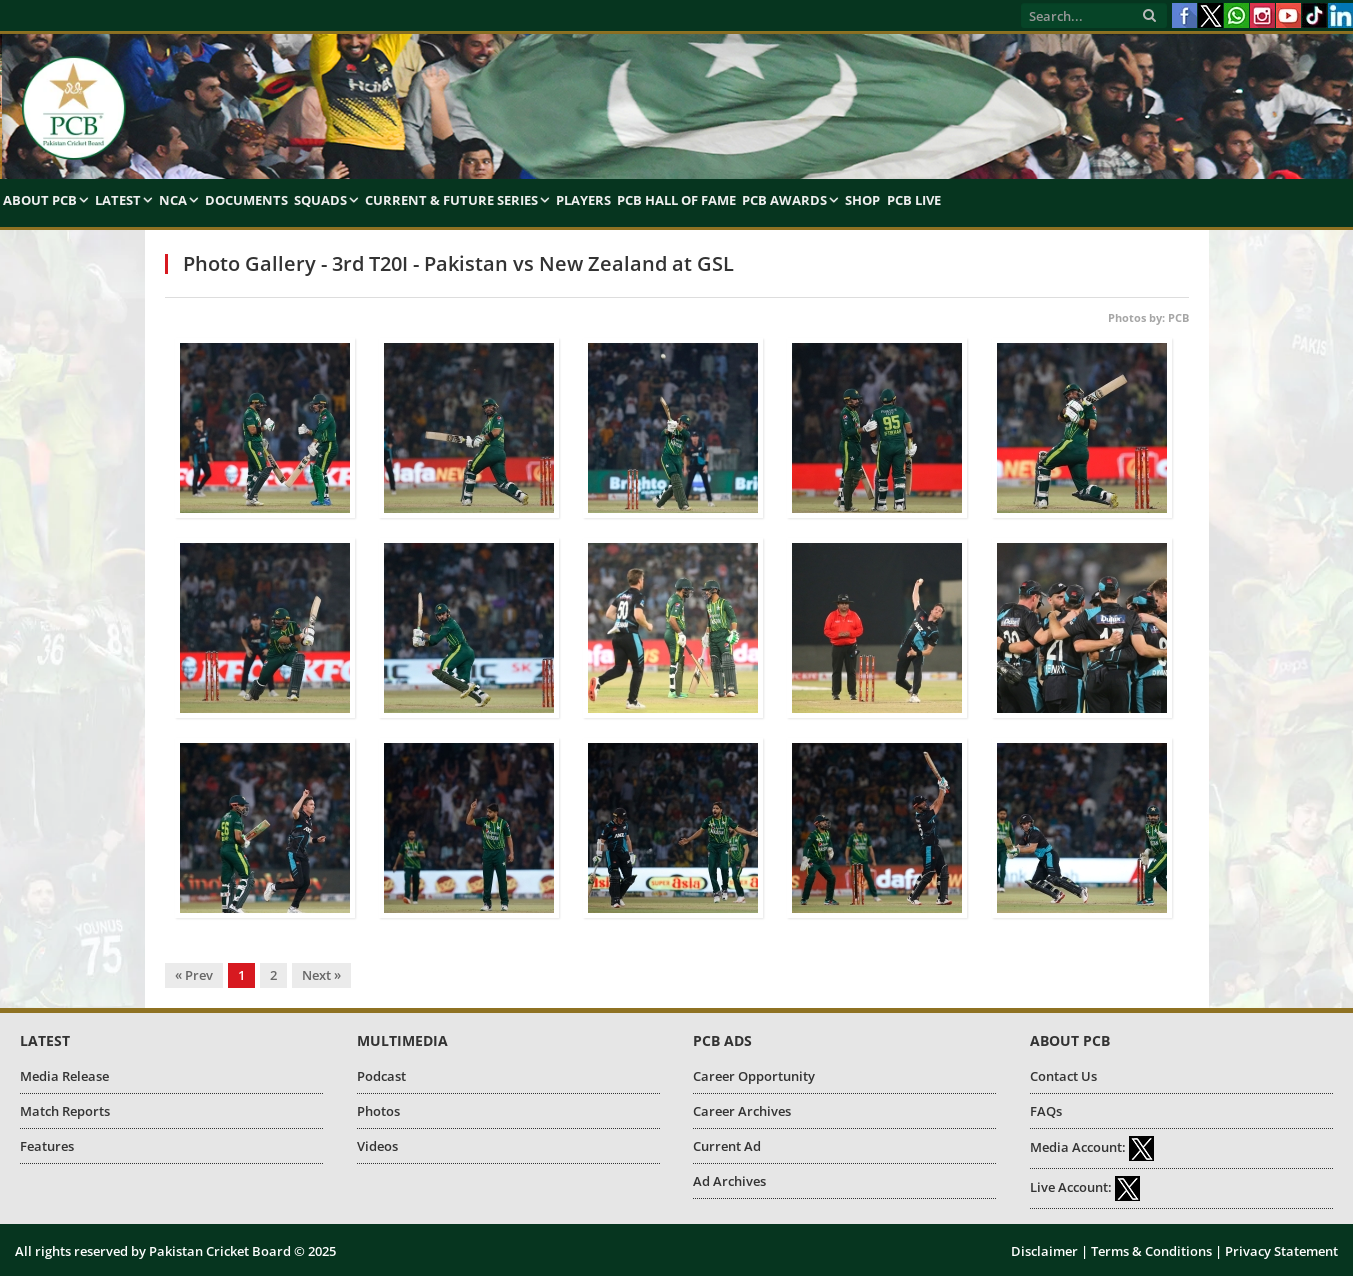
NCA (173, 200)
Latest (118, 200)
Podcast (381, 1076)
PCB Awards (784, 200)
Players (583, 200)
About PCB (40, 200)
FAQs (1046, 1111)
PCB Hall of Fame (676, 200)
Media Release (64, 1076)
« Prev (194, 975)
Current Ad (727, 1146)
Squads (320, 200)
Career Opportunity (754, 1076)
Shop (862, 200)
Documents (246, 200)
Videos (377, 1146)
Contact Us (1063, 1076)
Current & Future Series (451, 200)
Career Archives (742, 1111)
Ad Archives (729, 1181)
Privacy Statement (1281, 1251)
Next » (321, 975)
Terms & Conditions (1151, 1251)
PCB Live (914, 200)
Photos (378, 1111)
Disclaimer (1044, 1251)
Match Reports (65, 1111)
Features (47, 1146)
